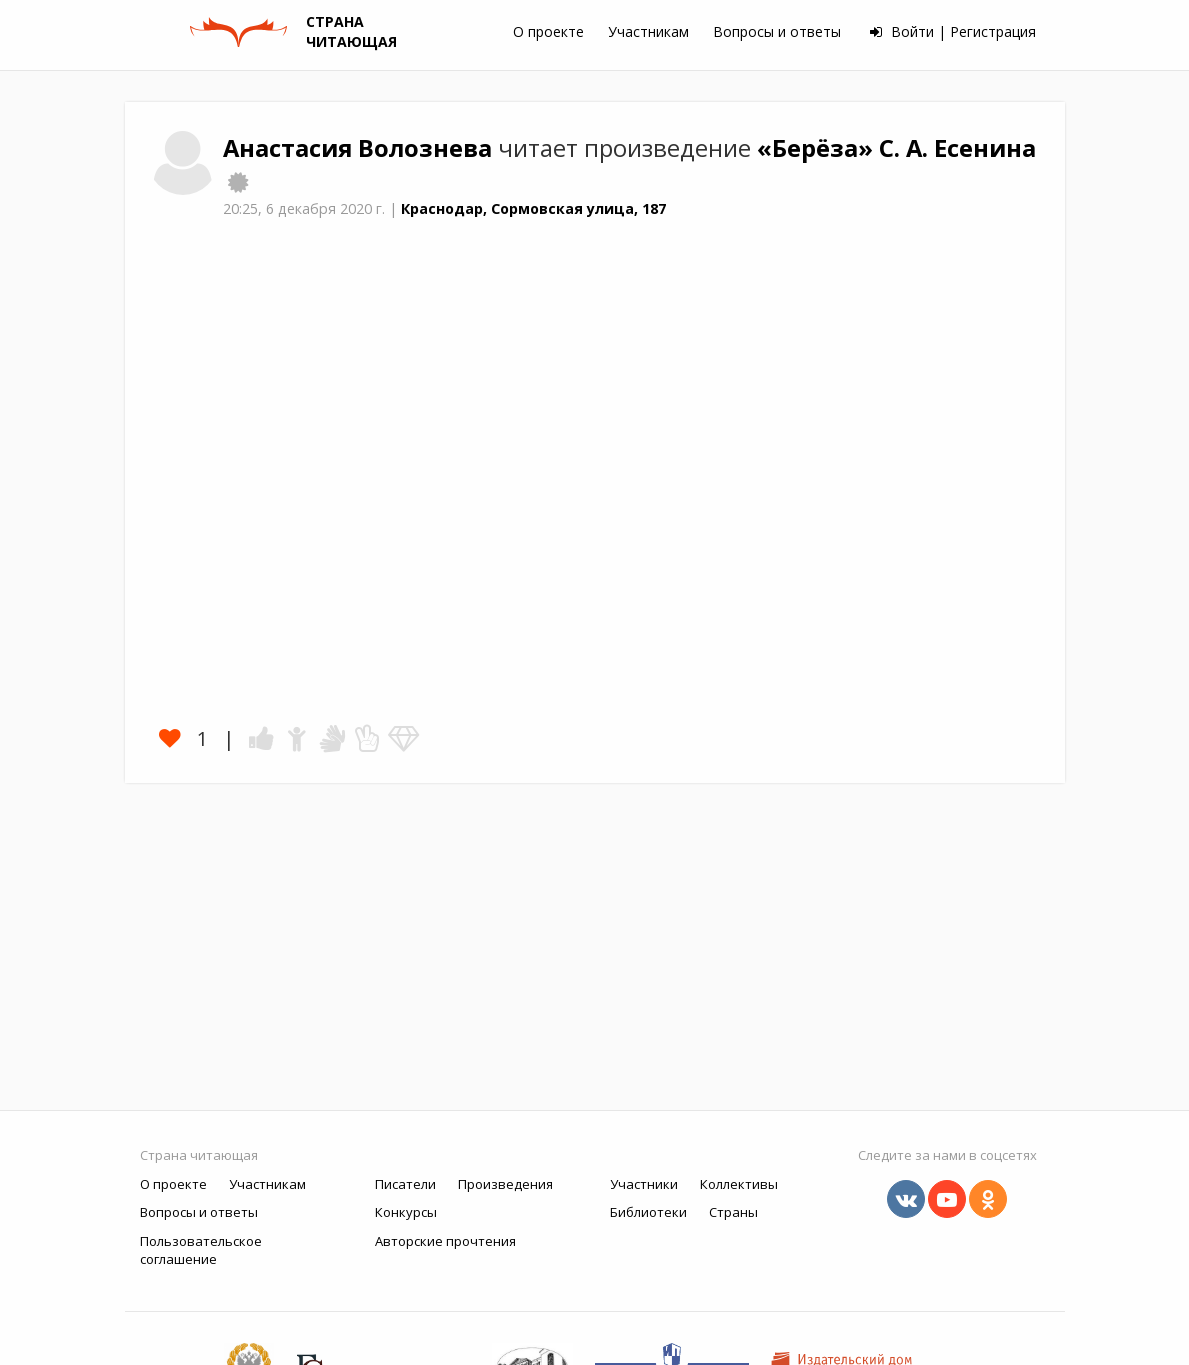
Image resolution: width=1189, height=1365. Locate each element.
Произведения (505, 1184)
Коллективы (739, 1184)
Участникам (648, 31)
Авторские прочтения (445, 1241)
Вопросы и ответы (777, 31)
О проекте (548, 31)
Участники (644, 1184)
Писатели (405, 1184)
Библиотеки (648, 1212)
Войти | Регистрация (953, 31)
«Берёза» (818, 148)
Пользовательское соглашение (201, 1250)
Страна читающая (199, 1155)
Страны (733, 1212)
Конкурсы (406, 1212)
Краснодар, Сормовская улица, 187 (533, 208)
